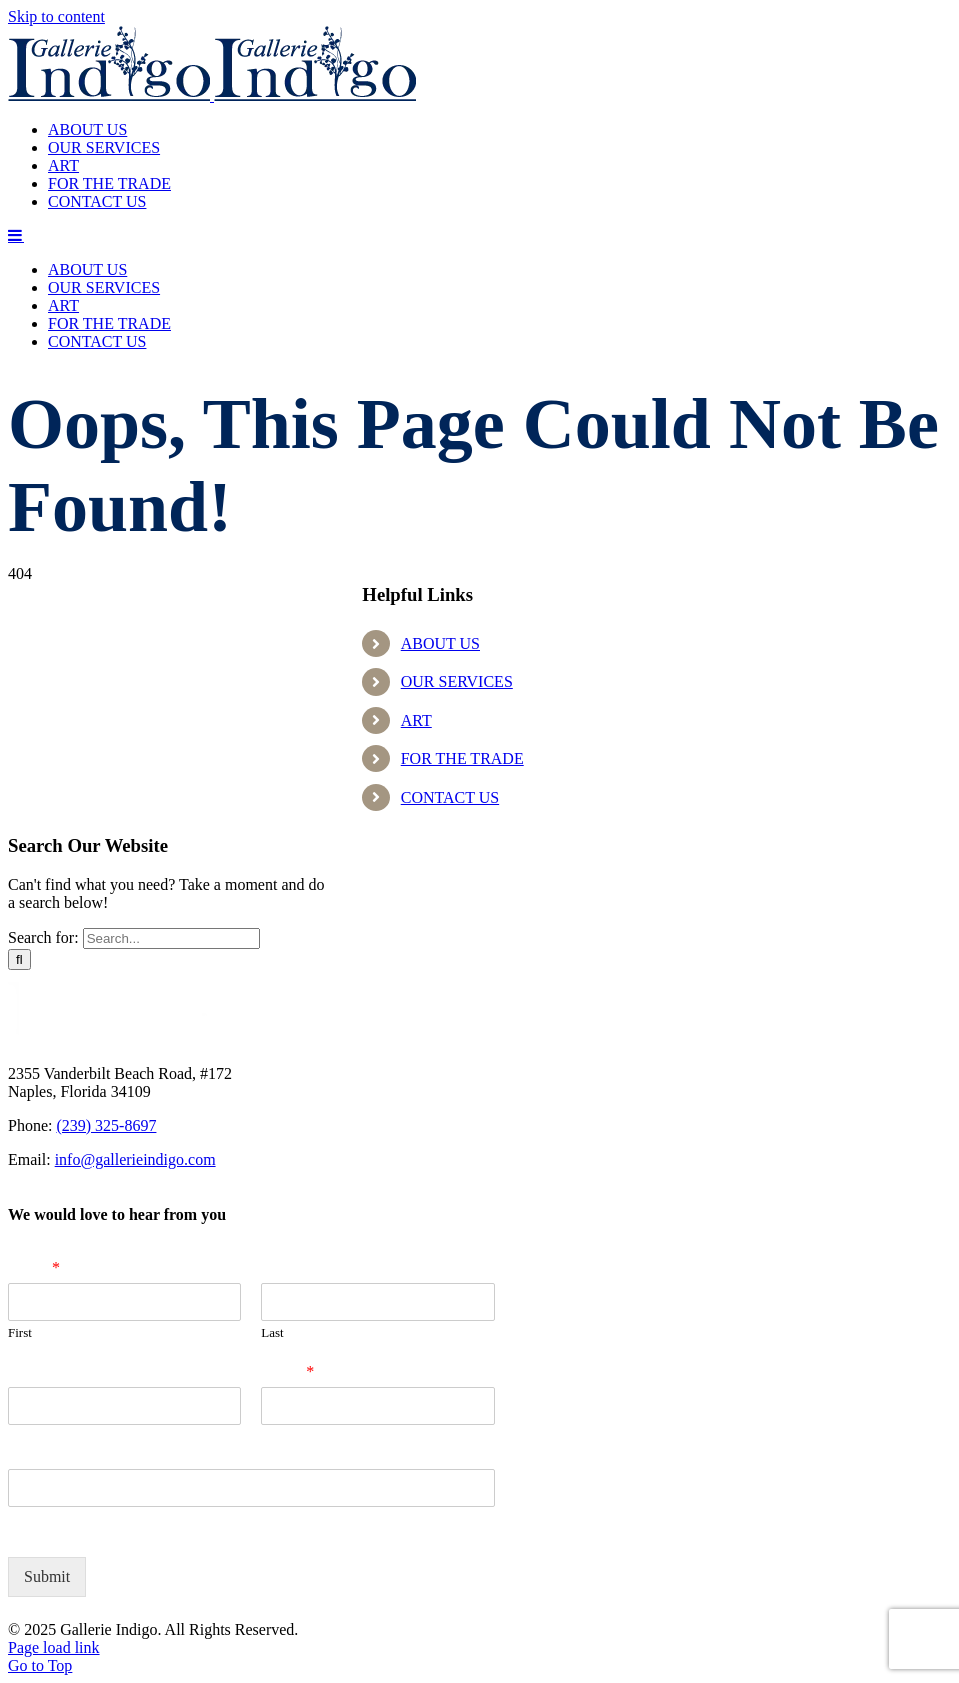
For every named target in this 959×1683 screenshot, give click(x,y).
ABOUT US (440, 643)
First (20, 1332)
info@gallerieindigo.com (135, 1159)
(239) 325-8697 (106, 1125)
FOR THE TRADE (462, 758)
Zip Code (40, 1454)
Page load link (54, 1647)
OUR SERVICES (457, 681)
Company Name (63, 1371)
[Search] (19, 959)
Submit (47, 1576)
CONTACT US (450, 797)
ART (416, 720)
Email (287, 1371)
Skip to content (56, 16)
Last (272, 1332)
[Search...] (171, 938)
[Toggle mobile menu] (16, 235)
